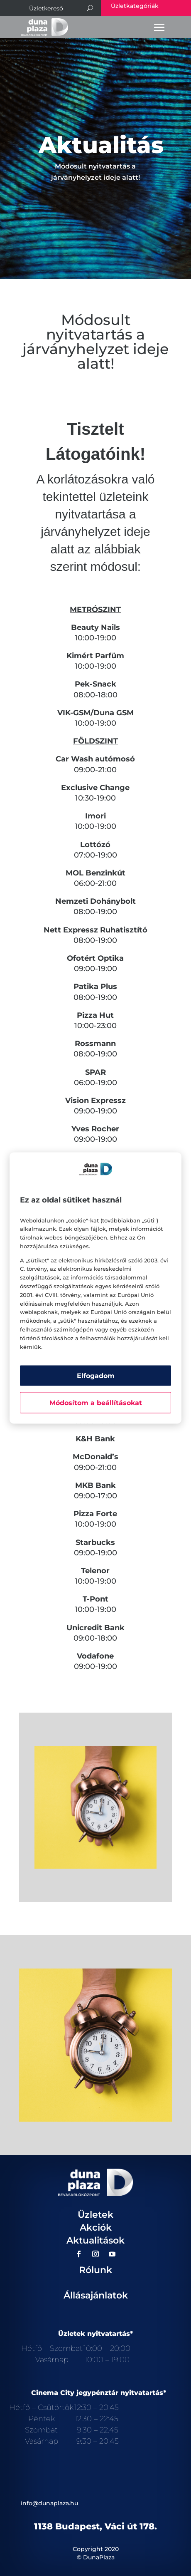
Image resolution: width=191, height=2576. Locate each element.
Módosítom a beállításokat (95, 1403)
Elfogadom (96, 1376)
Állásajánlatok (96, 2295)
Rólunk (95, 2270)
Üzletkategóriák (135, 6)
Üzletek (95, 2214)
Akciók (96, 2227)
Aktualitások (95, 2240)
